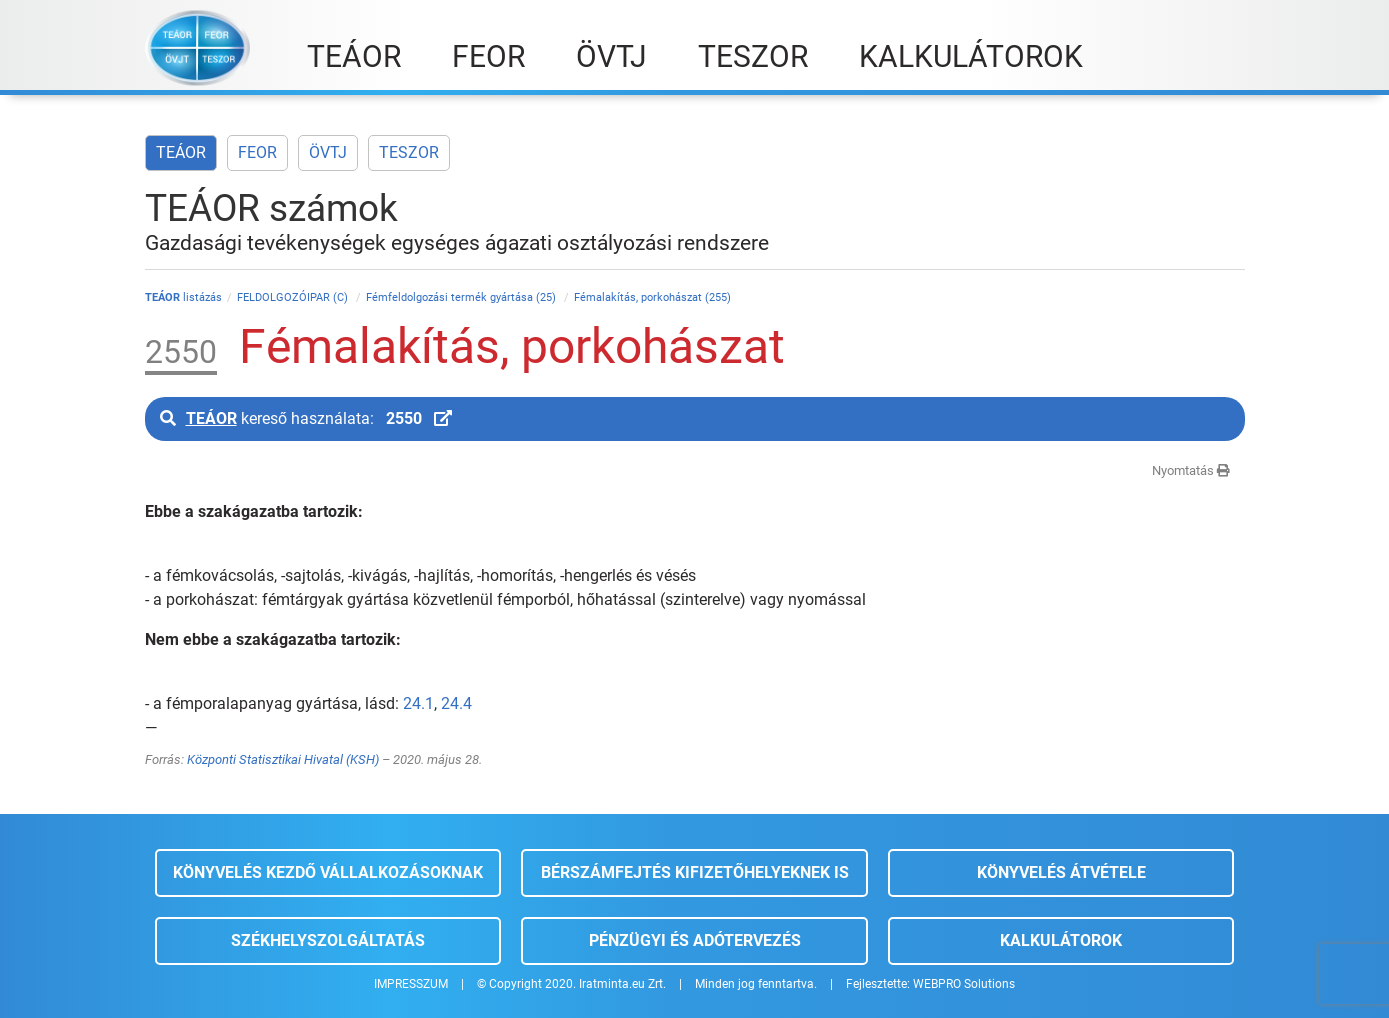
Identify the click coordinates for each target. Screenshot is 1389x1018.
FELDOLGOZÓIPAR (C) (294, 297)
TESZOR (409, 152)
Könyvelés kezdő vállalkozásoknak (328, 872)
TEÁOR (181, 152)
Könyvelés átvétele (1061, 872)
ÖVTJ (328, 152)
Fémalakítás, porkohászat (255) (652, 297)
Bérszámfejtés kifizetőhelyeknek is (695, 872)
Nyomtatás (1191, 470)
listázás (183, 297)
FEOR (257, 152)
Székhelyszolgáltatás (328, 940)
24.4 (456, 703)
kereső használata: (306, 418)
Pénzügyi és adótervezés (695, 940)
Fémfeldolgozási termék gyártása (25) (462, 297)
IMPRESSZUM (411, 984)
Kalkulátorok (1061, 940)
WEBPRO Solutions (964, 984)
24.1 (418, 703)
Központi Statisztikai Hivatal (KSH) (283, 759)
